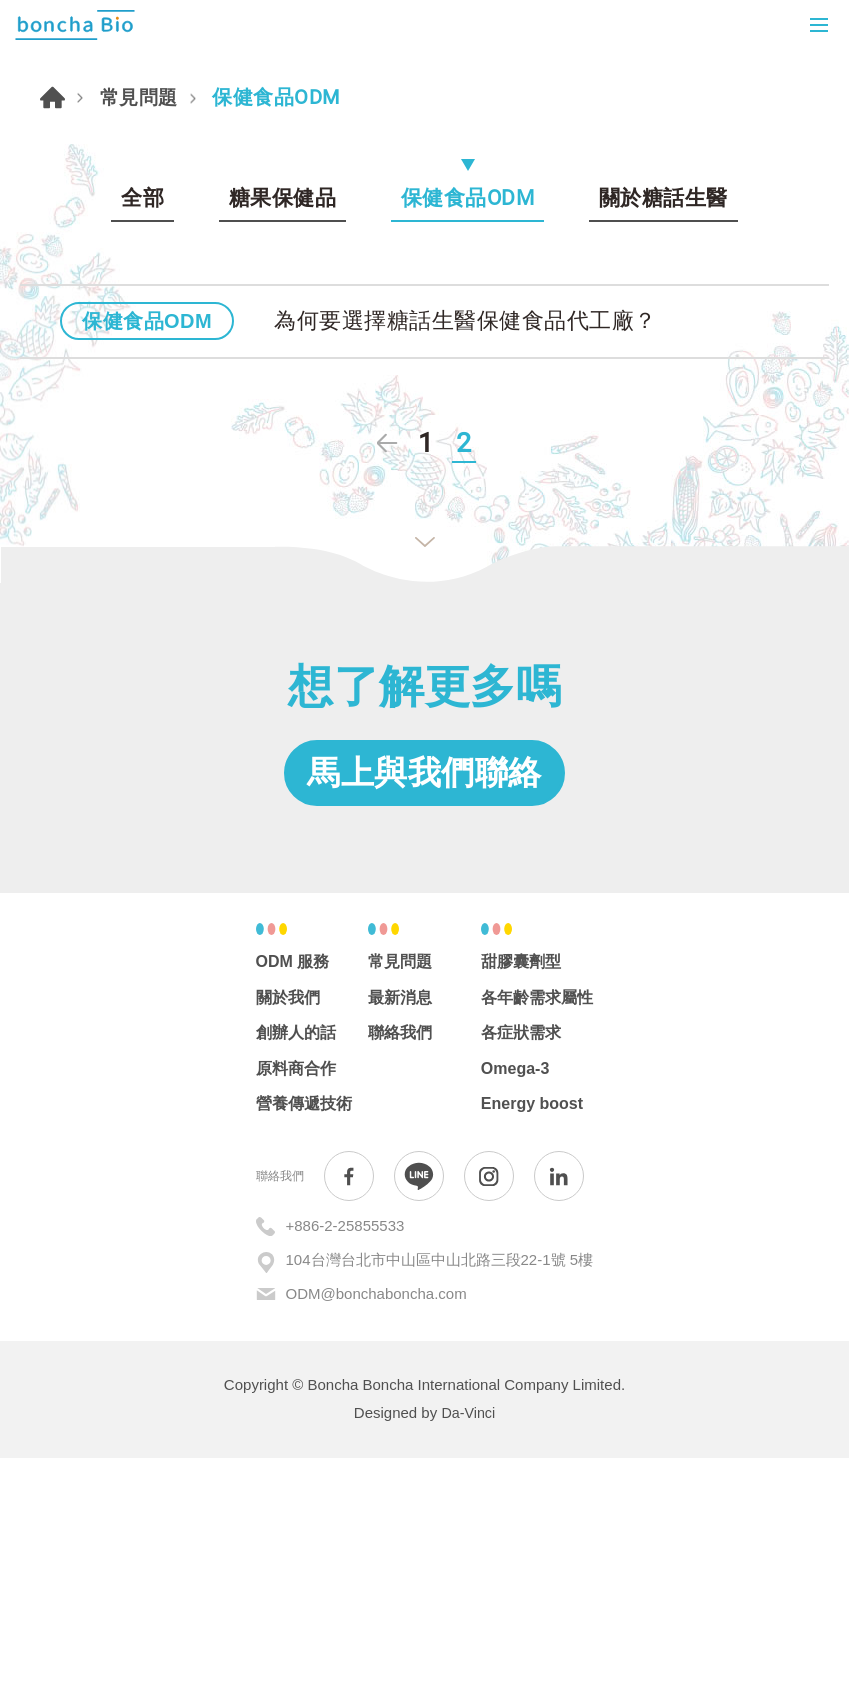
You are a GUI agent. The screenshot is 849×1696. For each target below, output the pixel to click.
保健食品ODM (468, 389)
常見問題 (144, 288)
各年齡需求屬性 (537, 1235)
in (559, 1415)
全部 (142, 389)
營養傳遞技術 (304, 1342)
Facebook (349, 1415)
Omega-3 (515, 1307)
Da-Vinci (468, 1651)
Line (419, 1415)
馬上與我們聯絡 (425, 1006)
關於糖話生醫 (663, 389)
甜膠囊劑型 (521, 1200)
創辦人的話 (296, 1271)
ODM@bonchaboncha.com (376, 1532)
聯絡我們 (400, 1271)
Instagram (489, 1415)
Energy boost (532, 1342)
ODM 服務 (293, 1200)
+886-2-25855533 (345, 1464)
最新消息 (400, 1235)
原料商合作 (296, 1307)
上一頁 (386, 673)
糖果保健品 (283, 389)
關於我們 (288, 1235)
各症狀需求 (521, 1271)
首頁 (54, 287)
